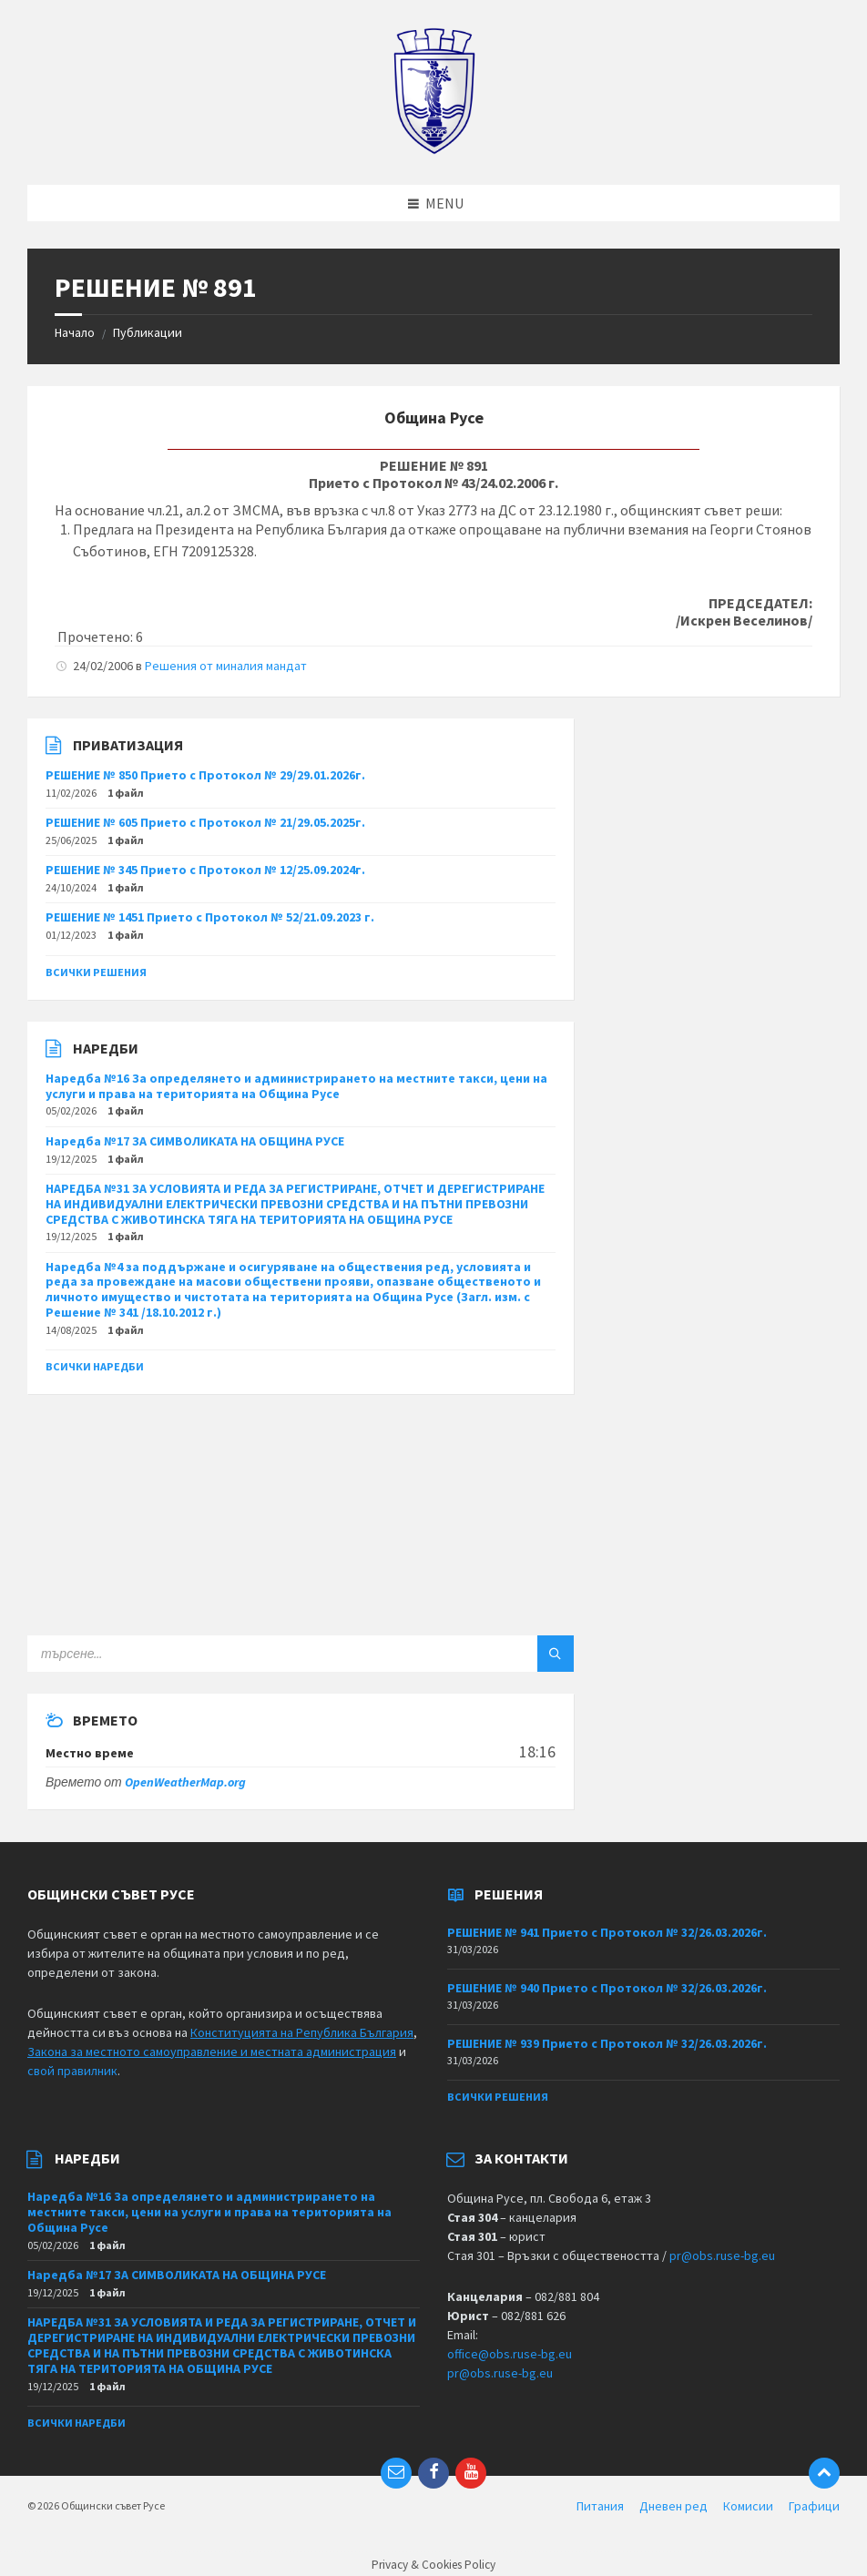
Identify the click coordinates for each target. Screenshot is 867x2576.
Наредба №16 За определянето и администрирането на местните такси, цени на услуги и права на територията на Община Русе (296, 1086)
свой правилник (72, 2070)
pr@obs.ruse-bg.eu (722, 2255)
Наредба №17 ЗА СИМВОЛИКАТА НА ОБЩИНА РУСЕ (195, 1141)
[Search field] (255, 1653)
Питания (600, 2506)
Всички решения (96, 972)
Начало (75, 332)
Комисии (748, 2506)
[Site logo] (434, 149)
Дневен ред (673, 2506)
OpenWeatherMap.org (185, 1782)
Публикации (147, 332)
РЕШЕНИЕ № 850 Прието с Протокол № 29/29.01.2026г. (205, 775)
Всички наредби (95, 1366)
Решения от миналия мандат (226, 665)
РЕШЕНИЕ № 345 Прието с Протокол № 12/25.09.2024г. (205, 869)
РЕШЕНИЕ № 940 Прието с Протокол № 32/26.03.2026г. (607, 1988)
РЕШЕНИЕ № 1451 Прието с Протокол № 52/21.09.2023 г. (210, 917)
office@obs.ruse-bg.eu (509, 2354)
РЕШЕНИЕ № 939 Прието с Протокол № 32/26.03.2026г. (607, 2043)
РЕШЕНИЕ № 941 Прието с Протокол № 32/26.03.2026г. (607, 1932)
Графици (814, 2506)
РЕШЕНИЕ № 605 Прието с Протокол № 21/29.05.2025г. (205, 822)
